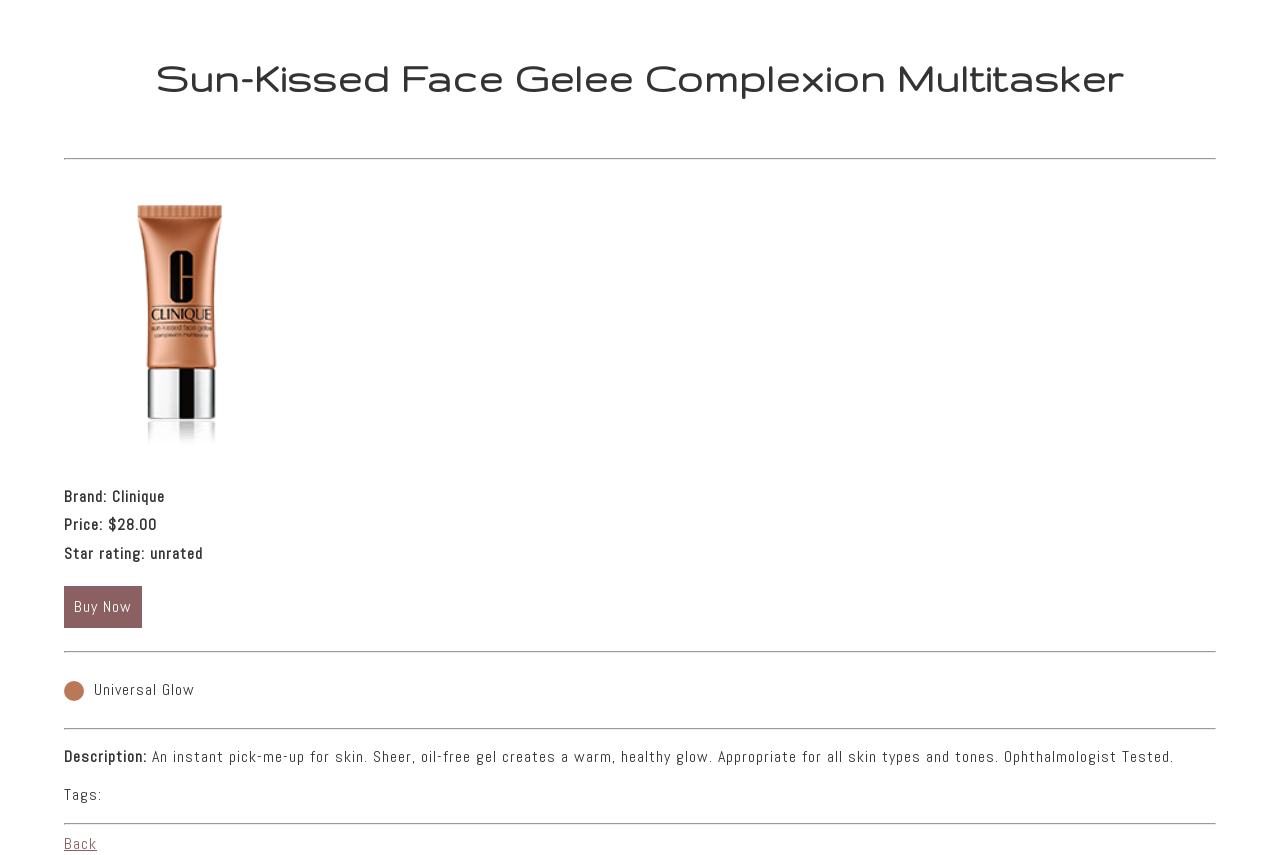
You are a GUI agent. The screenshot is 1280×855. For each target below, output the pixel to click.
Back (80, 843)
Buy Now (103, 606)
